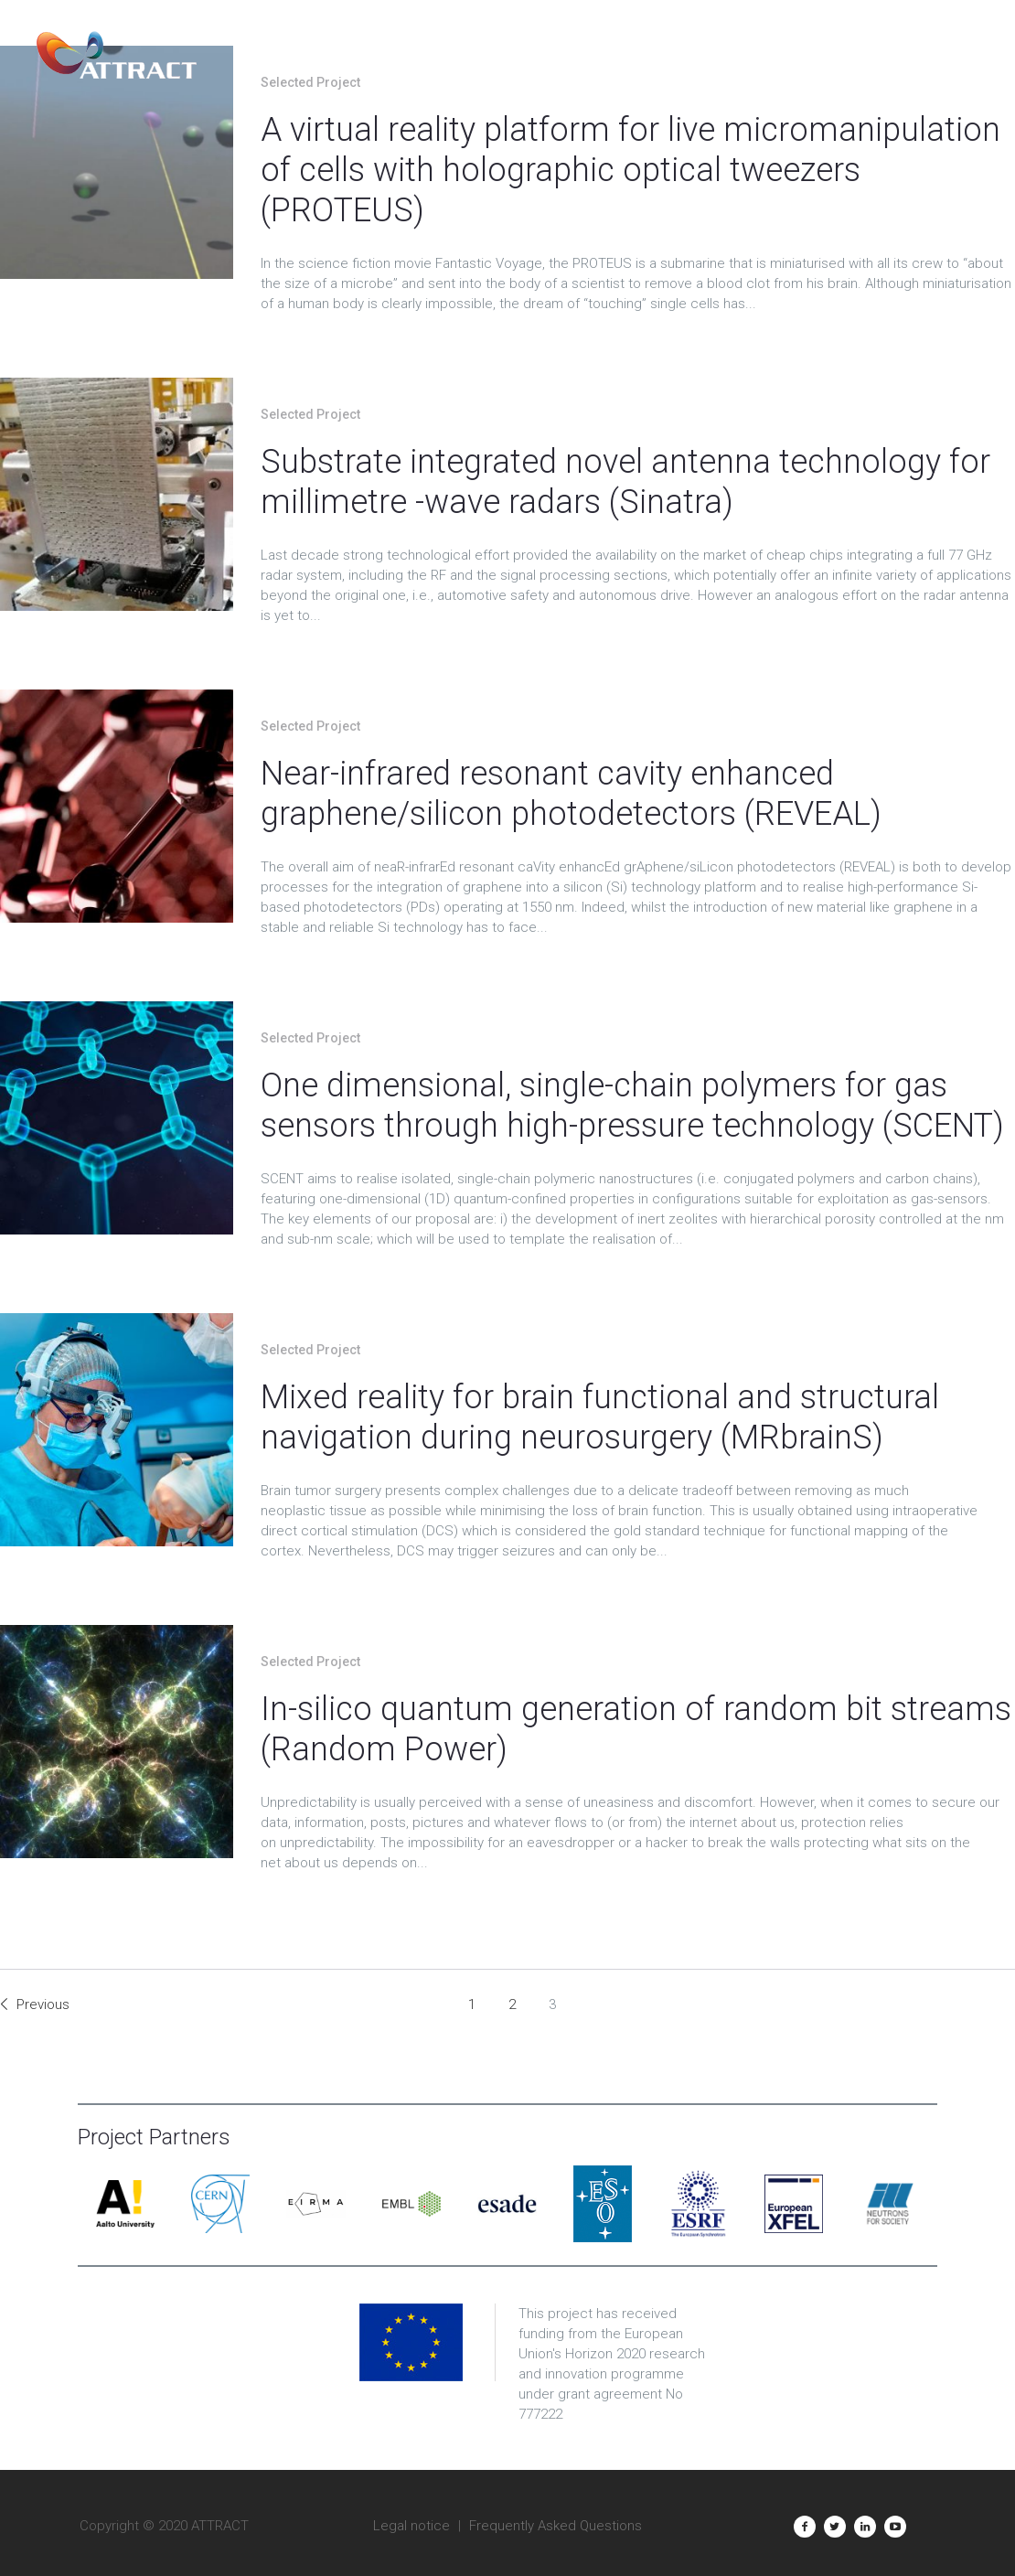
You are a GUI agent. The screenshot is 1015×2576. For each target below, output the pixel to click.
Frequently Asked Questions (555, 2525)
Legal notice (411, 2525)
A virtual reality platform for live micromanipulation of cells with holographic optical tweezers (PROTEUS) (630, 170)
